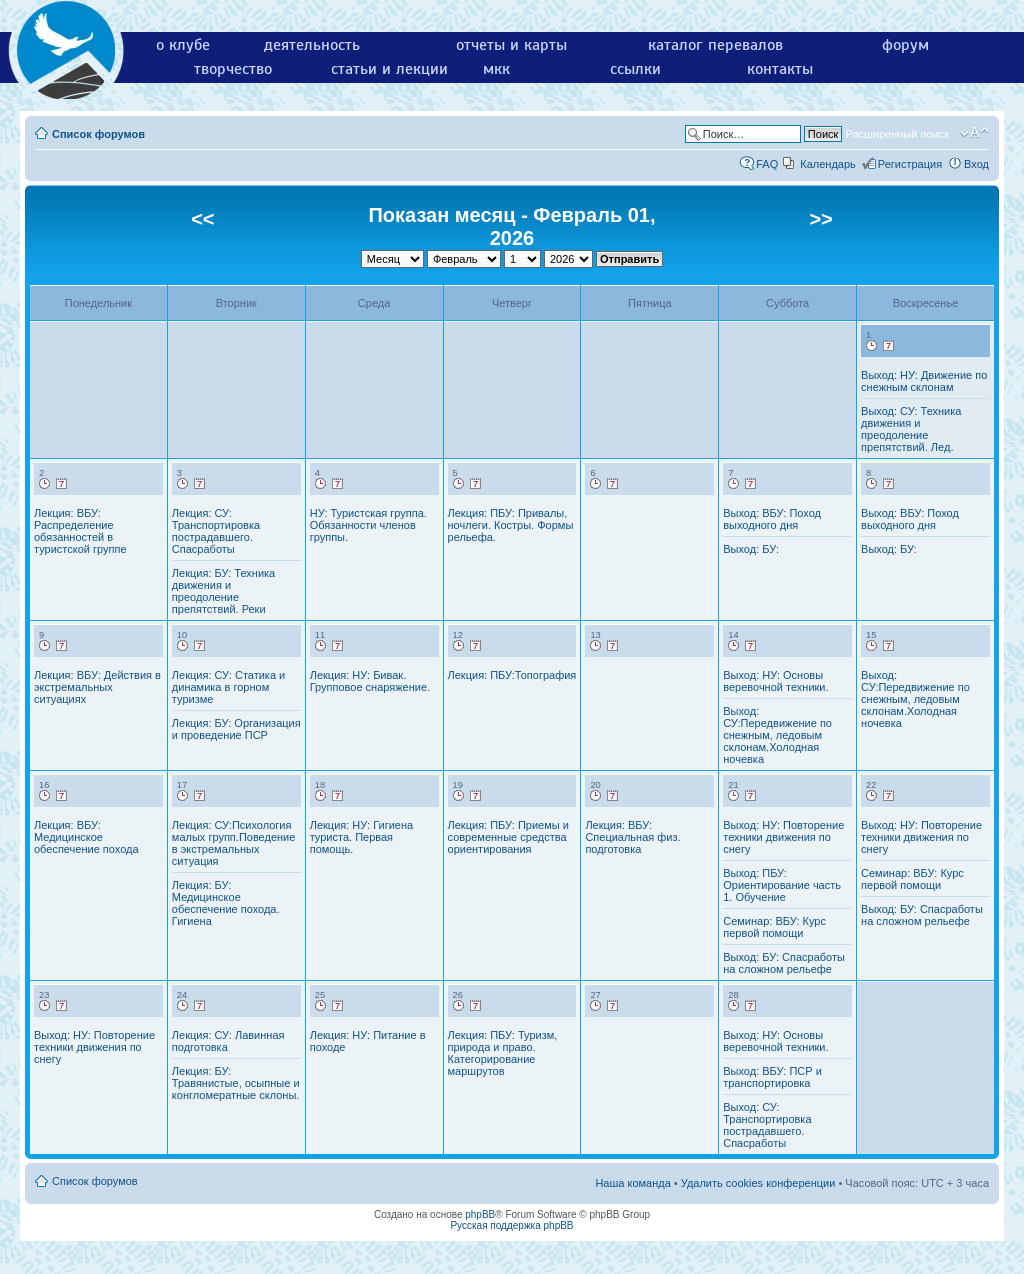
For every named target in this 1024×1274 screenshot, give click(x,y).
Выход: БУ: (751, 549)
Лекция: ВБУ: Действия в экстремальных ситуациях (97, 687)
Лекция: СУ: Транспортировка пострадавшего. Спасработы (216, 531)
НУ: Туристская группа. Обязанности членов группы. (368, 525)
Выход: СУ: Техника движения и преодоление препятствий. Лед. (911, 429)
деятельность (312, 45)
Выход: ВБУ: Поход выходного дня (772, 519)
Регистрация (910, 164)
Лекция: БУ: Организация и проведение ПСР (236, 729)
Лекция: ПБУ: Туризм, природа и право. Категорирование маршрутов (503, 1053)
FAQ (767, 164)
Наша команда (632, 1183)
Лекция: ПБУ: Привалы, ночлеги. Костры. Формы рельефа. (511, 525)
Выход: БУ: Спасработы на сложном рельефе (784, 963)
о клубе (183, 45)
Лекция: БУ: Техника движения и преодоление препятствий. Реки (223, 591)
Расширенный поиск (897, 134)
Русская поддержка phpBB (511, 1225)
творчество (233, 69)
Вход (976, 164)
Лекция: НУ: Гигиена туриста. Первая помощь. (361, 837)
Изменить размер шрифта (974, 133)
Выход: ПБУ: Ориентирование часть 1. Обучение (782, 885)
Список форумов (98, 134)
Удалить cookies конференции (758, 1183)
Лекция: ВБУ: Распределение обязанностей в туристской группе (80, 531)
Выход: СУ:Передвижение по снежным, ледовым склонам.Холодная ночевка (777, 735)
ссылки (635, 69)
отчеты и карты (511, 45)
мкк (496, 69)
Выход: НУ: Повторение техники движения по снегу (783, 837)
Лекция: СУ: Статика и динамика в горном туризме (228, 687)
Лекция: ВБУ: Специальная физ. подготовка (632, 837)
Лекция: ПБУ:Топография (512, 675)
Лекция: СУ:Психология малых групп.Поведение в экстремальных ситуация (234, 843)
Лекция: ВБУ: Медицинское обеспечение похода (86, 837)
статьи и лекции (389, 69)
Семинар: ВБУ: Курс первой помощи (774, 927)
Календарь (828, 164)
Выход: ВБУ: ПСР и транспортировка (772, 1077)
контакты (780, 69)
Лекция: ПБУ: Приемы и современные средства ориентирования (508, 837)
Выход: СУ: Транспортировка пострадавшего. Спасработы (767, 1125)
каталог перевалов (715, 45)
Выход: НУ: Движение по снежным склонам (924, 381)
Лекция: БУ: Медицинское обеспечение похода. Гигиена (226, 903)
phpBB (480, 1214)
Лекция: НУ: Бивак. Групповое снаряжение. (370, 681)
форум (905, 45)
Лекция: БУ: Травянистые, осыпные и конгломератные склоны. (236, 1083)
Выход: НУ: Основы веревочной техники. (775, 681)
